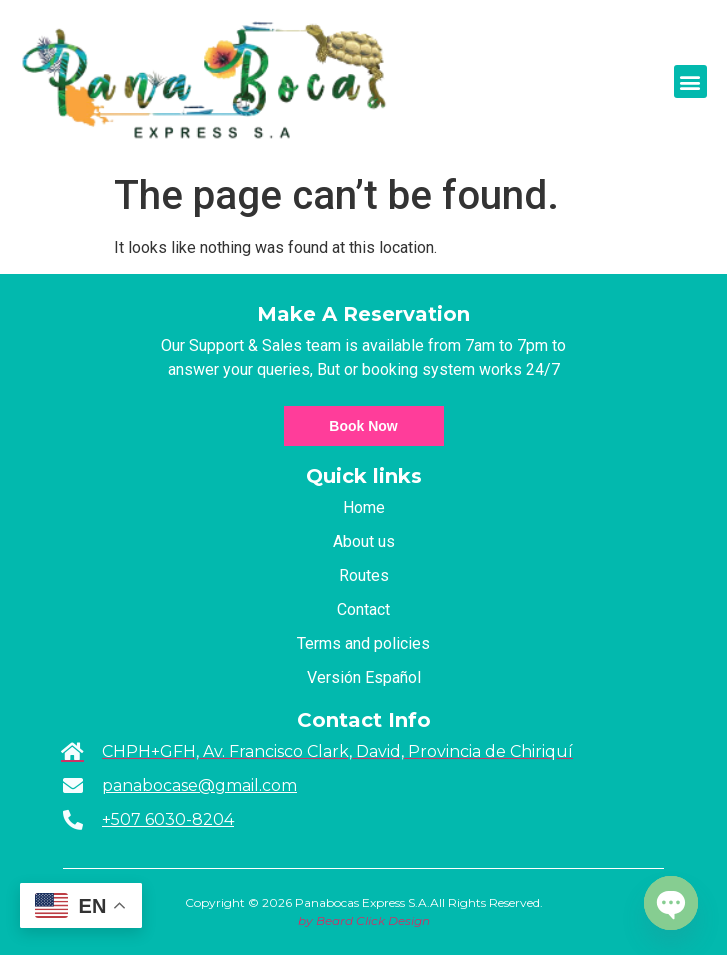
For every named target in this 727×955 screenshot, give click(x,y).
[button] (690, 81)
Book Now (363, 426)
